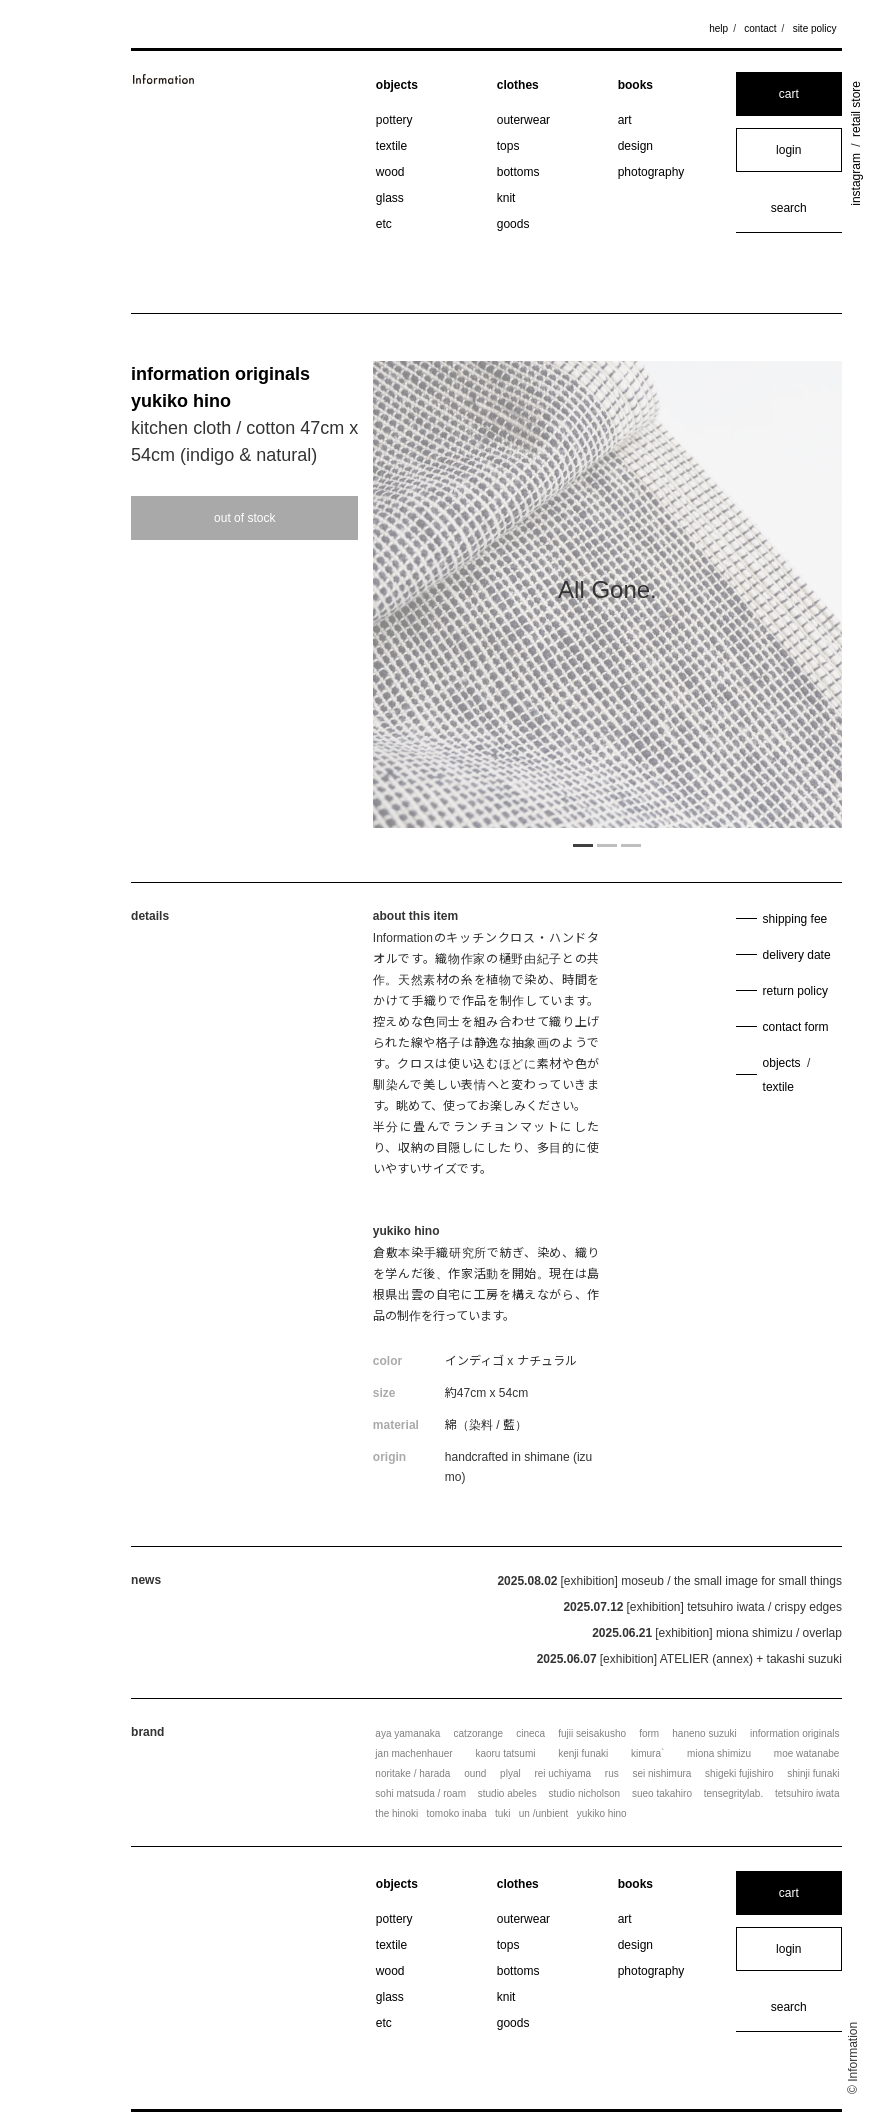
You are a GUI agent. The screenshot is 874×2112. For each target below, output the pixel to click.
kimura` (647, 1753)
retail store (856, 109)
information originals (220, 374)
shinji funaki (813, 1773)
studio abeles (507, 1793)
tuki (503, 1813)
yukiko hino (181, 401)
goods (513, 224)
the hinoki (396, 1813)
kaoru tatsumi (505, 1753)
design (635, 146)
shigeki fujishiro (739, 1773)
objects (397, 85)
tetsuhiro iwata (807, 1793)
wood (390, 172)
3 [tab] (631, 844)
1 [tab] (583, 844)
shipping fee (795, 919)
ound (475, 1773)
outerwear (523, 120)
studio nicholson (584, 1793)
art (625, 120)
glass (390, 198)
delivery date (797, 955)
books (635, 85)
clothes (518, 85)
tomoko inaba (457, 1813)
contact (760, 28)
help (718, 28)
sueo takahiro (662, 1793)
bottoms (518, 172)
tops (508, 146)
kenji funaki (583, 1753)
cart (789, 94)
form (649, 1733)
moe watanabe (807, 1753)
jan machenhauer (413, 1753)
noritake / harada (412, 1773)
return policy (795, 991)
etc (384, 224)
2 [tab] (607, 844)
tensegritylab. (733, 1793)
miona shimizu (719, 1753)
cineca (530, 1733)
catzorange (478, 1733)
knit (506, 198)
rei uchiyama (562, 1773)
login (788, 150)
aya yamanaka (407, 1733)
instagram (856, 179)
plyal (510, 1773)
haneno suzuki (704, 1733)
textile (391, 146)
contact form (796, 1027)
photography (651, 172)
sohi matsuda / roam (420, 1793)
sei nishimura (661, 1773)
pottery (394, 120)
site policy (815, 28)
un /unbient (544, 1813)
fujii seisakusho (592, 1733)
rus (612, 1773)
